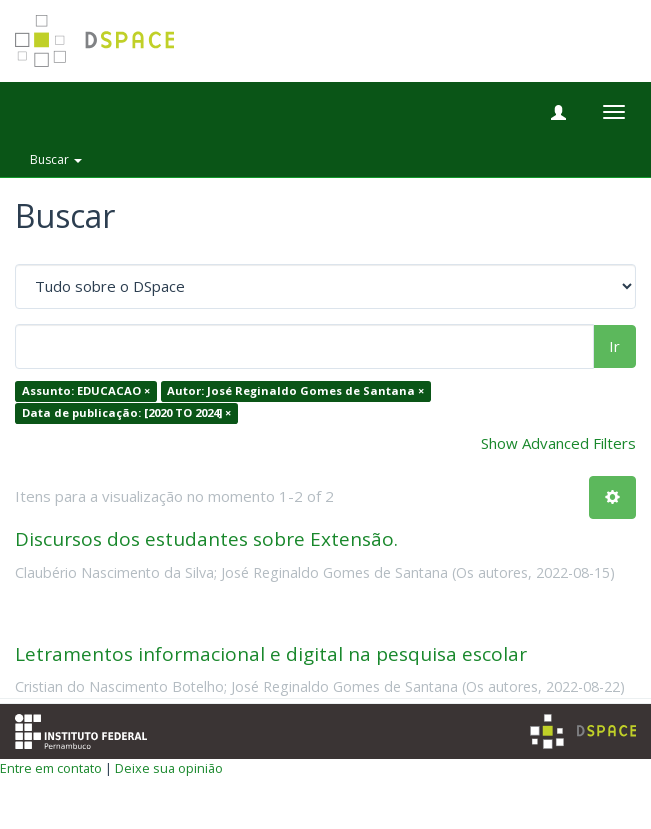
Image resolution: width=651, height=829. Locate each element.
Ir (614, 346)
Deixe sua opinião (169, 768)
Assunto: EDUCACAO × (86, 391)
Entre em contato (51, 768)
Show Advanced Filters (558, 443)
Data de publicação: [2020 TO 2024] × (126, 412)
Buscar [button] (56, 159)
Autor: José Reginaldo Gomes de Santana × (295, 391)
